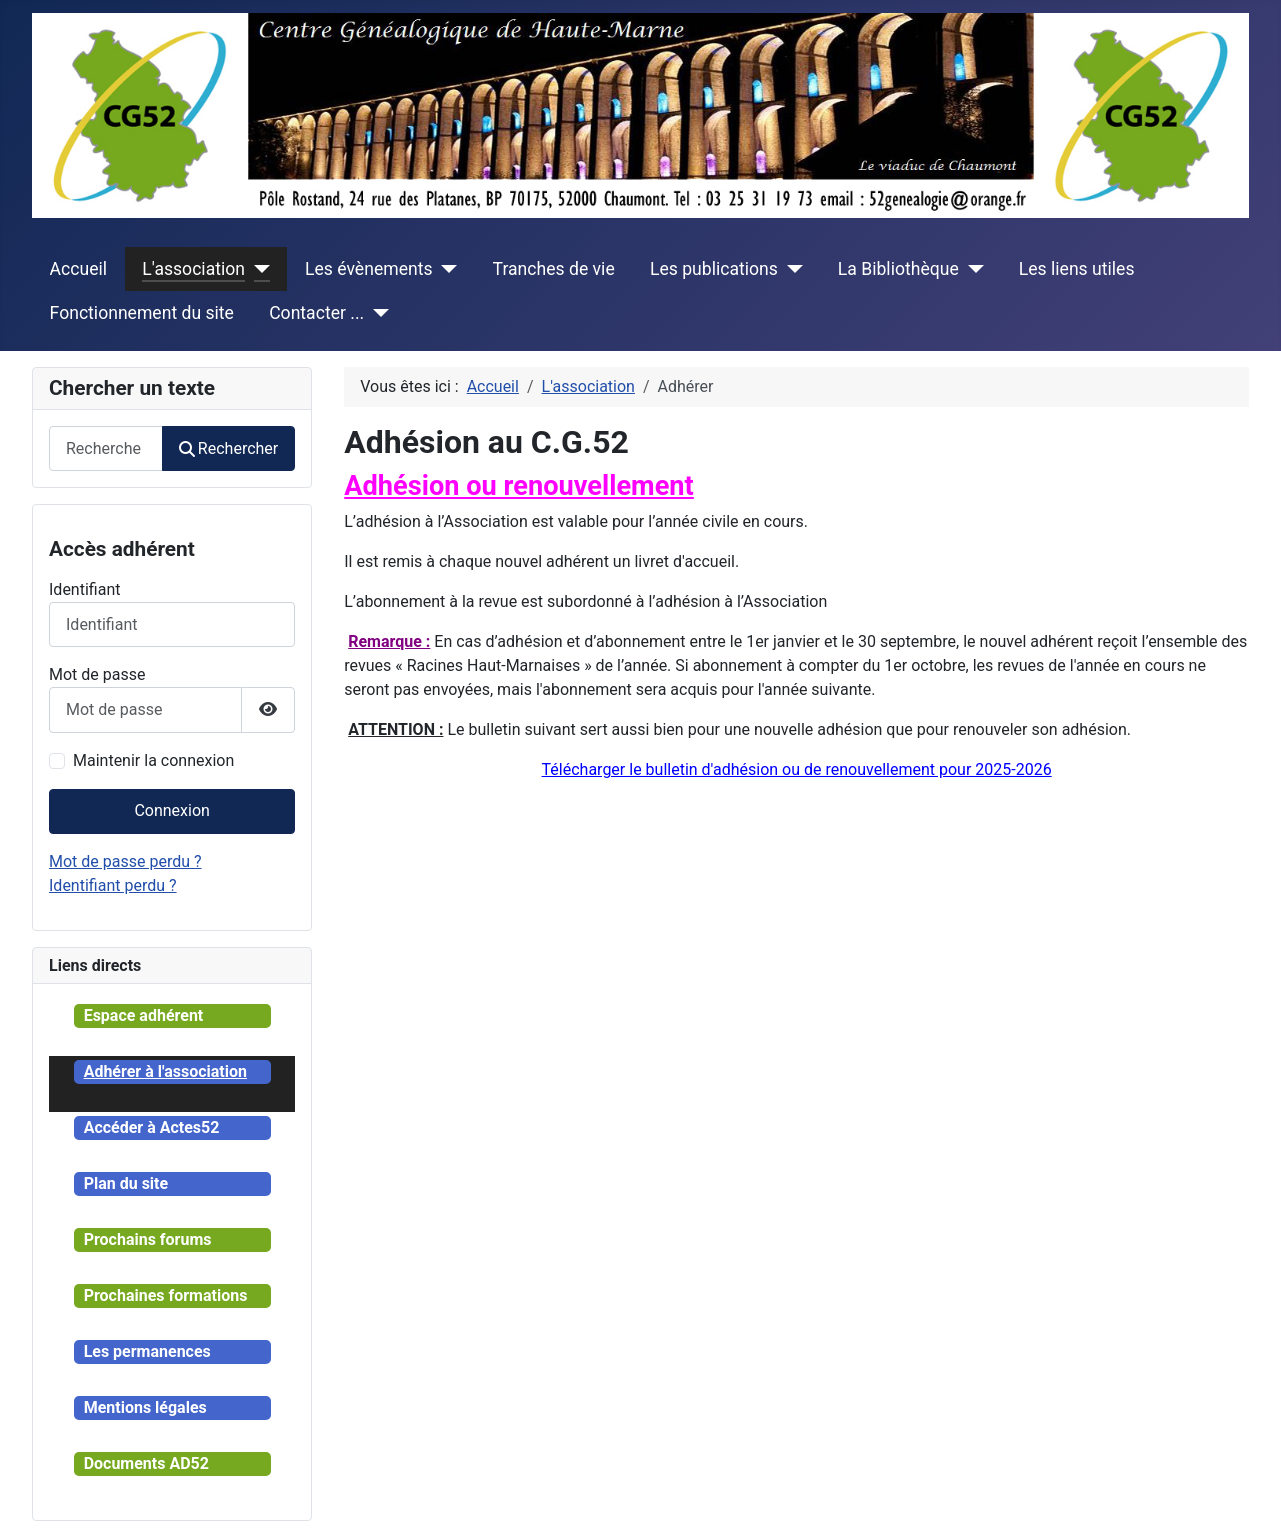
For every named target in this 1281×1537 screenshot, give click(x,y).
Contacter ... (316, 313)
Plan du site (126, 1183)
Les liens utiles (1077, 269)
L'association (193, 269)
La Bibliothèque (898, 269)
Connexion (171, 810)
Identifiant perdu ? (113, 885)
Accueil (78, 269)
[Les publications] (790, 269)
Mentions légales (145, 1407)
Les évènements (369, 269)
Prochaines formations (166, 1295)
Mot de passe (97, 674)
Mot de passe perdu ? (125, 861)
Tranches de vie (554, 269)
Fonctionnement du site (142, 313)
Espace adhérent (144, 1015)
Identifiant (84, 589)
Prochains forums (148, 1239)
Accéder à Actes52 (152, 1127)
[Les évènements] (445, 269)
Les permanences (147, 1351)
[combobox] (106, 448)
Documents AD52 (146, 1463)
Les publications (714, 269)
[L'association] (257, 269)
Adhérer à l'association (165, 1071)
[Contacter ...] (376, 313)
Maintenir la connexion (153, 760)
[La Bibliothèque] (971, 269)
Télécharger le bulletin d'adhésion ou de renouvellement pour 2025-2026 (797, 769)
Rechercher (229, 448)
